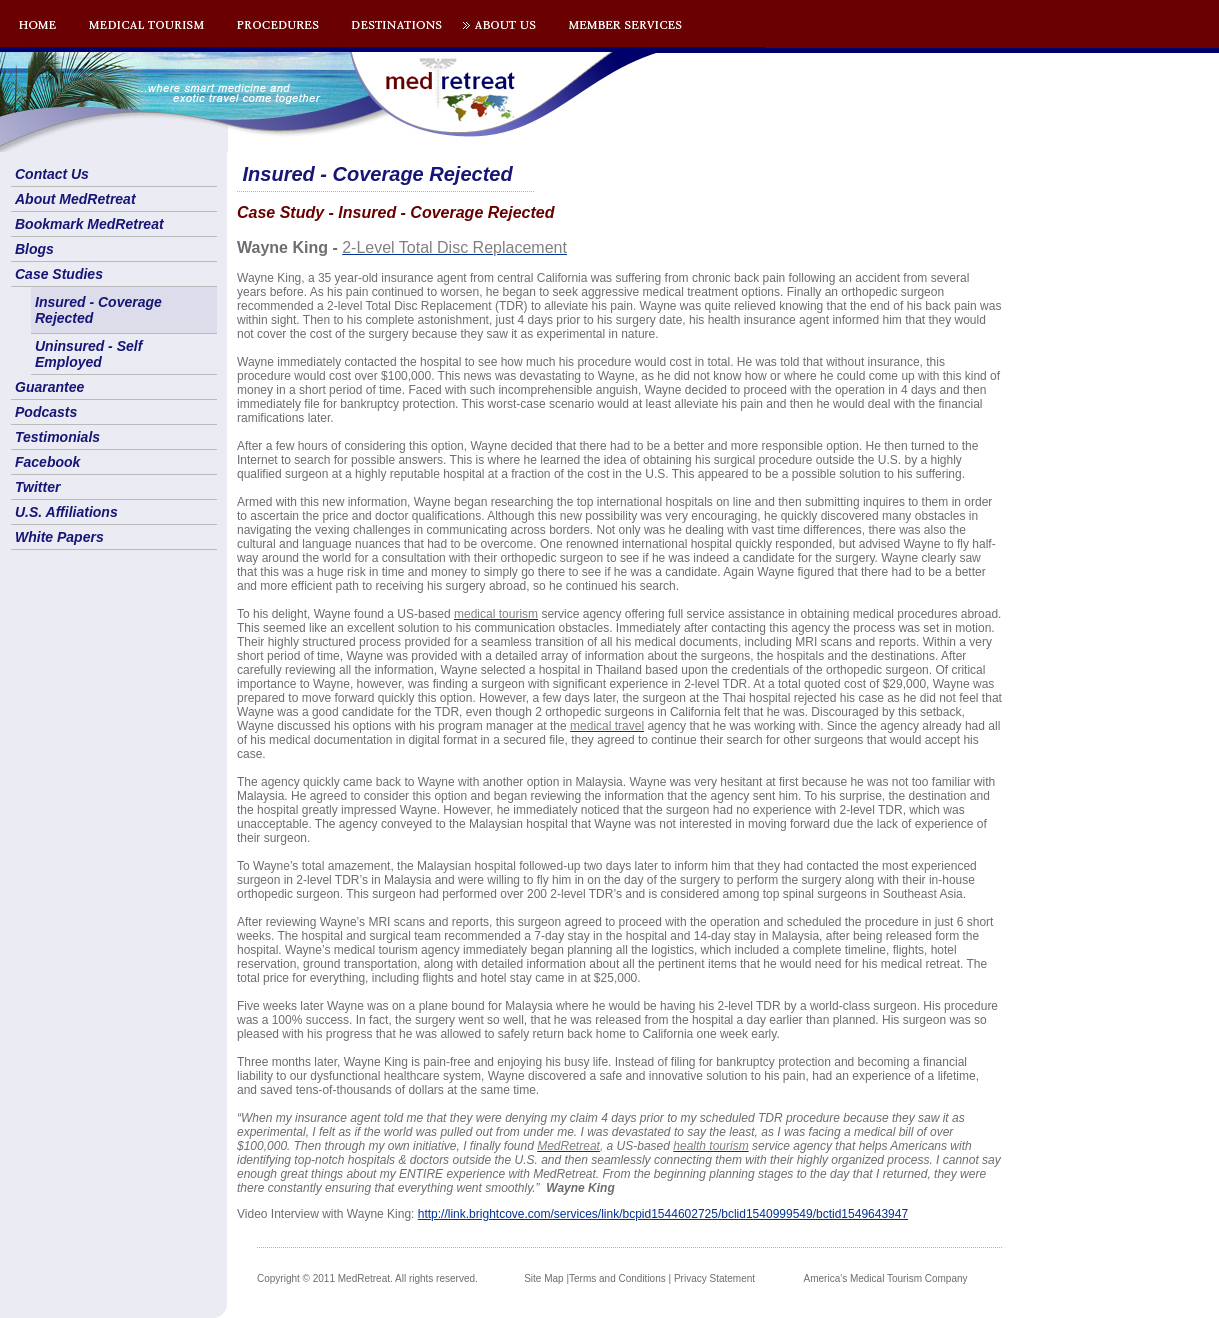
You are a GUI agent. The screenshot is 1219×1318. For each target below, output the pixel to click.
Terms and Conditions (617, 1278)
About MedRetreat (75, 199)
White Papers (59, 537)
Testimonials (57, 437)
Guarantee (49, 387)
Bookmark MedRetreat (89, 224)
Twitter (37, 487)
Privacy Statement (714, 1278)
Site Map (543, 1278)
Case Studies (59, 274)
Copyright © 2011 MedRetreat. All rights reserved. (367, 1278)
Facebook (47, 462)
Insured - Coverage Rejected (98, 310)
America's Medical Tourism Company (886, 1278)
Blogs (34, 249)
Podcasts (46, 412)
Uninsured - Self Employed (88, 354)
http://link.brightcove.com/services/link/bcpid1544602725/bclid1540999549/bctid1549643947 (663, 1214)
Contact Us (52, 174)
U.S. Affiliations (66, 512)
